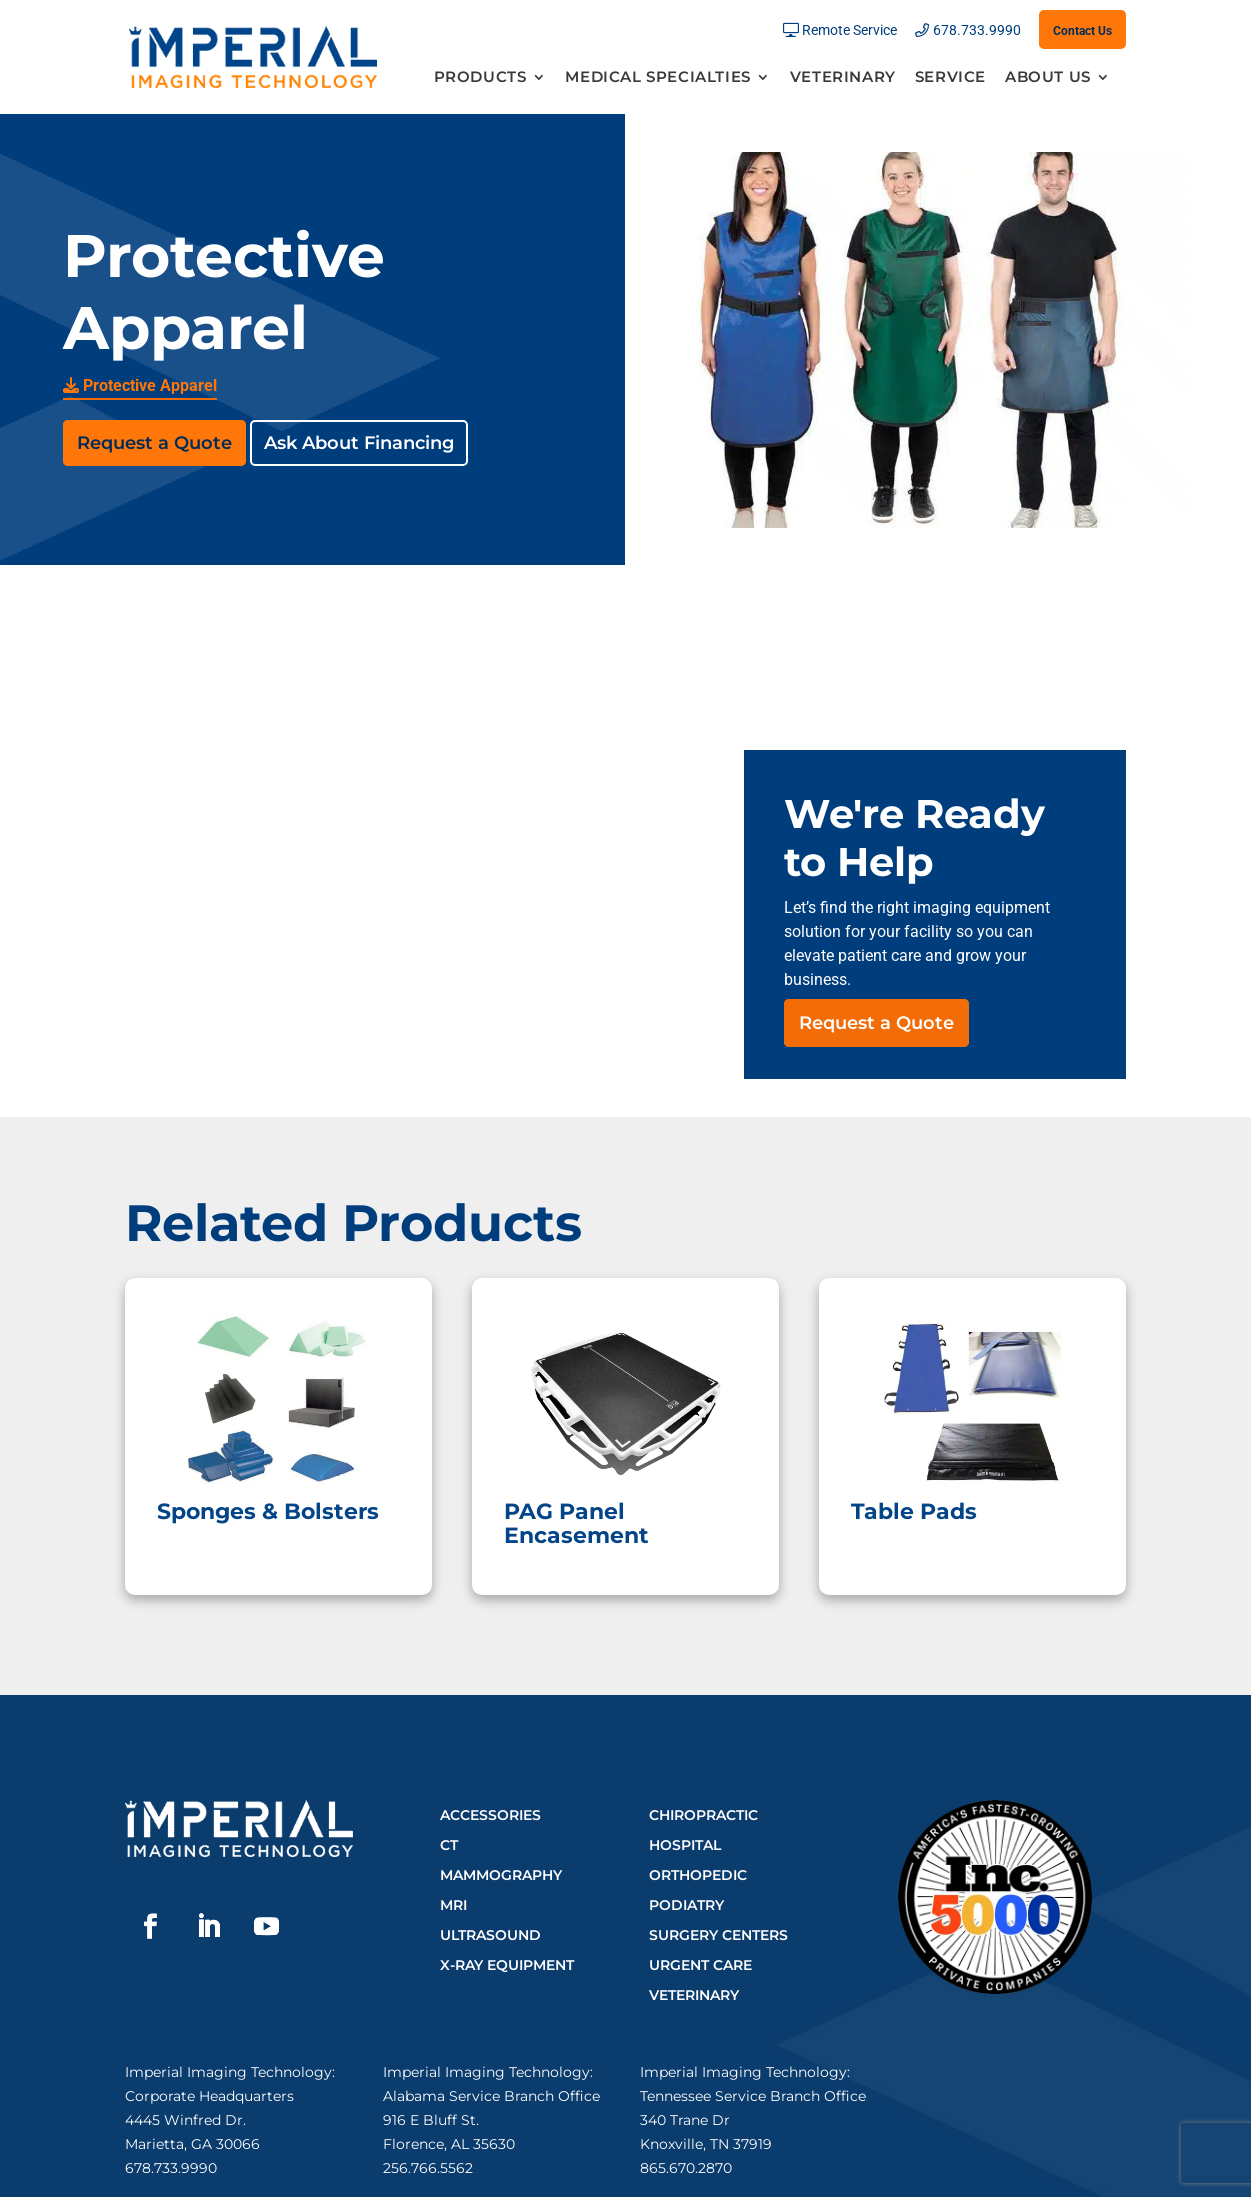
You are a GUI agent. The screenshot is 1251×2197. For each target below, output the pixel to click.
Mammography (501, 1875)
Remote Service (849, 30)
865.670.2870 (686, 2168)
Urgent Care (700, 1965)
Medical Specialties (657, 78)
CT (449, 1845)
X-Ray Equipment (507, 1965)
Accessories (490, 1815)
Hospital (685, 1845)
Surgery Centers (718, 1935)
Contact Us (1082, 31)
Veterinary (843, 78)
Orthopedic (698, 1875)
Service (950, 78)
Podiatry (686, 1905)
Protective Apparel (140, 385)
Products (480, 78)
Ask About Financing (359, 443)
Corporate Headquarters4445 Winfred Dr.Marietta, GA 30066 (209, 2120)
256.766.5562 (428, 2168)
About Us (1048, 78)
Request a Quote (154, 443)
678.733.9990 (977, 30)
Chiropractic (703, 1815)
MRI (453, 1905)
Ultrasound (490, 1935)
